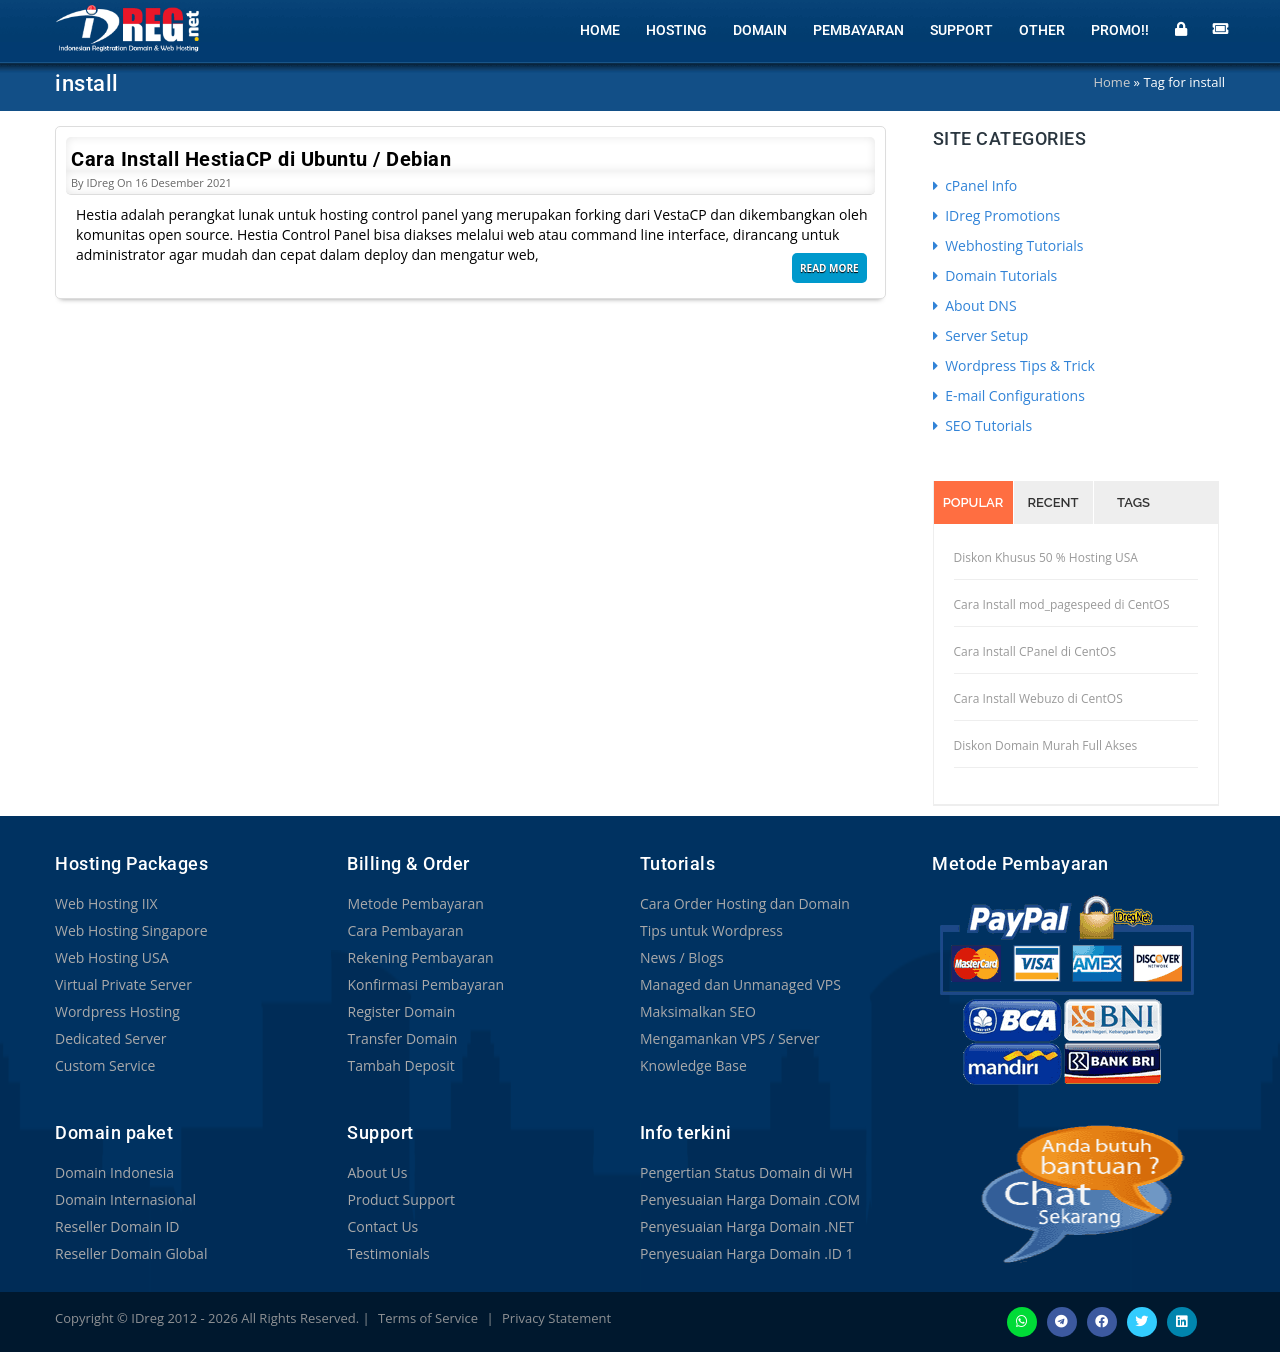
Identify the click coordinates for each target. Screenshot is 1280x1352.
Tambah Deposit (400, 1065)
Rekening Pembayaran (420, 957)
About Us (377, 1172)
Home (600, 30)
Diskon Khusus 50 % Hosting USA (1046, 557)
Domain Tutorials (995, 275)
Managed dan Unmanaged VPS (740, 984)
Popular (973, 502)
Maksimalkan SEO (698, 1011)
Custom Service (105, 1065)
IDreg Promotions (997, 215)
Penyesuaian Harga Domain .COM (750, 1199)
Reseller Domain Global (131, 1253)
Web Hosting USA (112, 957)
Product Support (401, 1199)
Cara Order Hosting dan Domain (745, 903)
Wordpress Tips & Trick (1014, 365)
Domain (760, 30)
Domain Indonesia (114, 1172)
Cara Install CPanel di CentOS (1035, 651)
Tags (1133, 502)
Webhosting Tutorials (1008, 245)
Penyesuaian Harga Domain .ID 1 (747, 1253)
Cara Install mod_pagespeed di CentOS (1062, 604)
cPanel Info (975, 185)
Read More (829, 268)
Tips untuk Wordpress (711, 930)
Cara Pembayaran (405, 930)
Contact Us (382, 1226)
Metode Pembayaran (415, 903)
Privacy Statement (556, 1318)
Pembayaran (858, 30)
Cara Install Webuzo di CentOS (1038, 698)
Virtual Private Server (123, 984)
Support (961, 30)
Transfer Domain (402, 1038)
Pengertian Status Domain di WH (746, 1172)
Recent (1053, 502)
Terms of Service (428, 1318)
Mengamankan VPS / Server (730, 1038)
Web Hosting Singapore (131, 930)
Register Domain (401, 1011)
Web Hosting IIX (106, 903)
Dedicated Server (111, 1038)
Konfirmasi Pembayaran (425, 984)
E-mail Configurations (1009, 395)
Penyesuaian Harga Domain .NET (747, 1226)
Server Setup (981, 335)
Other (1042, 30)
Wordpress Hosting (117, 1011)
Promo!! (1120, 30)
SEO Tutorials (983, 425)
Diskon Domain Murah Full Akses (1046, 745)
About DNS (975, 305)
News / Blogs (682, 957)
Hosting (676, 30)
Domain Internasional (125, 1199)
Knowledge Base (693, 1065)
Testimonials (388, 1253)
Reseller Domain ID (117, 1226)
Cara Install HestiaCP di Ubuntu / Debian (261, 159)
